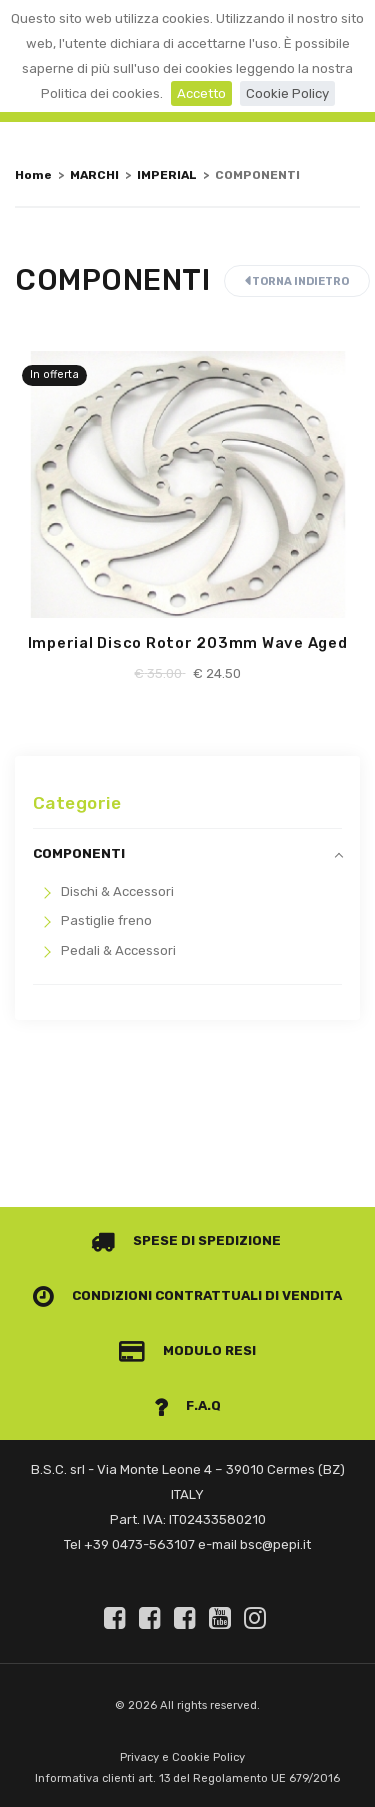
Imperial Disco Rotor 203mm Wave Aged (188, 643)
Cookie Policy (287, 93)
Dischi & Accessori (117, 891)
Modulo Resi (188, 1350)
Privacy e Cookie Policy (182, 1757)
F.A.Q (188, 1405)
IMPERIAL (167, 175)
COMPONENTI (79, 853)
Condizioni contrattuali (148, 1295)
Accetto (201, 93)
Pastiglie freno (106, 920)
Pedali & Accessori (118, 950)
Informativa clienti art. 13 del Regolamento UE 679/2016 (187, 1778)
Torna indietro (297, 281)
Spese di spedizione (186, 1240)
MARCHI (94, 175)
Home (33, 175)
